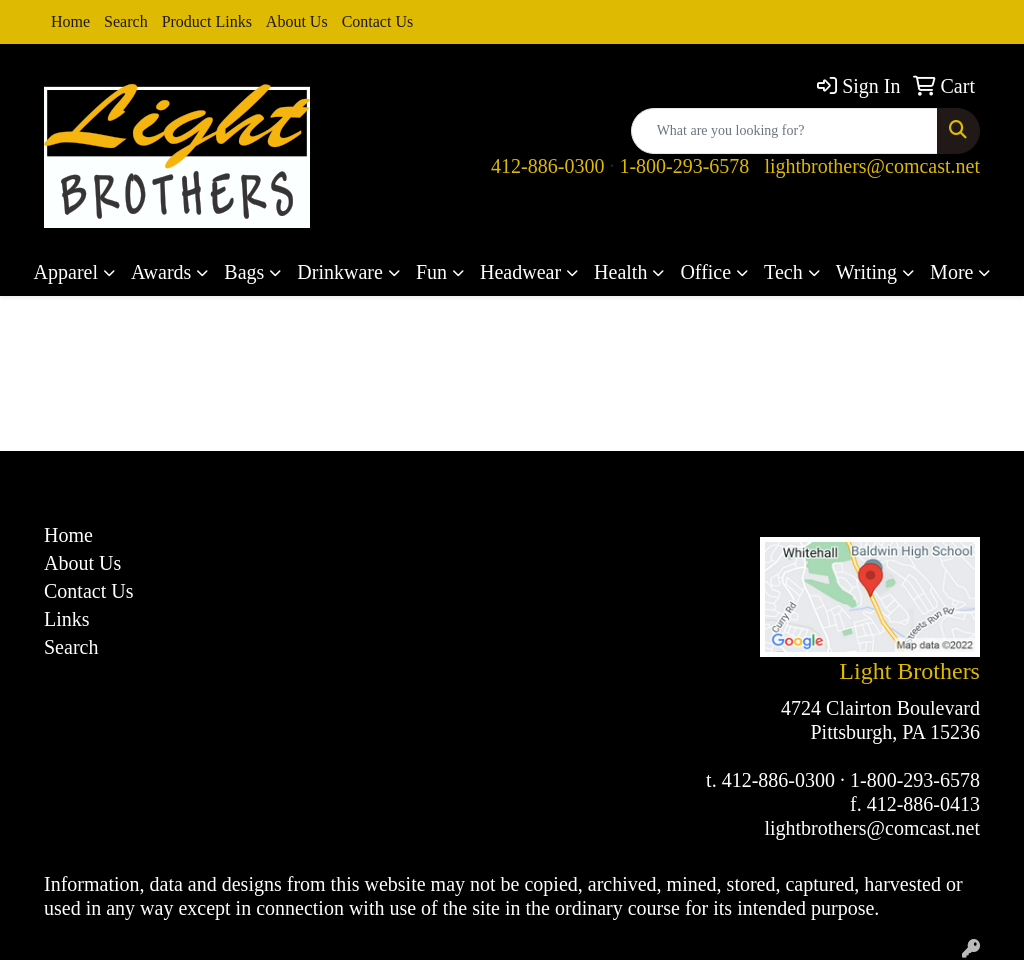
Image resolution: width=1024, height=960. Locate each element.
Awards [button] (161, 272)
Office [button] (705, 272)
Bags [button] (244, 272)
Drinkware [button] (340, 272)
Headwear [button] (520, 272)
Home (70, 21)
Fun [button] (431, 272)
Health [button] (620, 272)
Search (126, 21)
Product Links (207, 21)
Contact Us (378, 21)
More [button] (951, 272)
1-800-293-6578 (684, 166)
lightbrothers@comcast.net (872, 166)
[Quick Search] (784, 131)
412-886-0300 (547, 166)
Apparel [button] (66, 272)
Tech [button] (783, 272)
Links (67, 619)
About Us (297, 21)
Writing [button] (866, 272)
